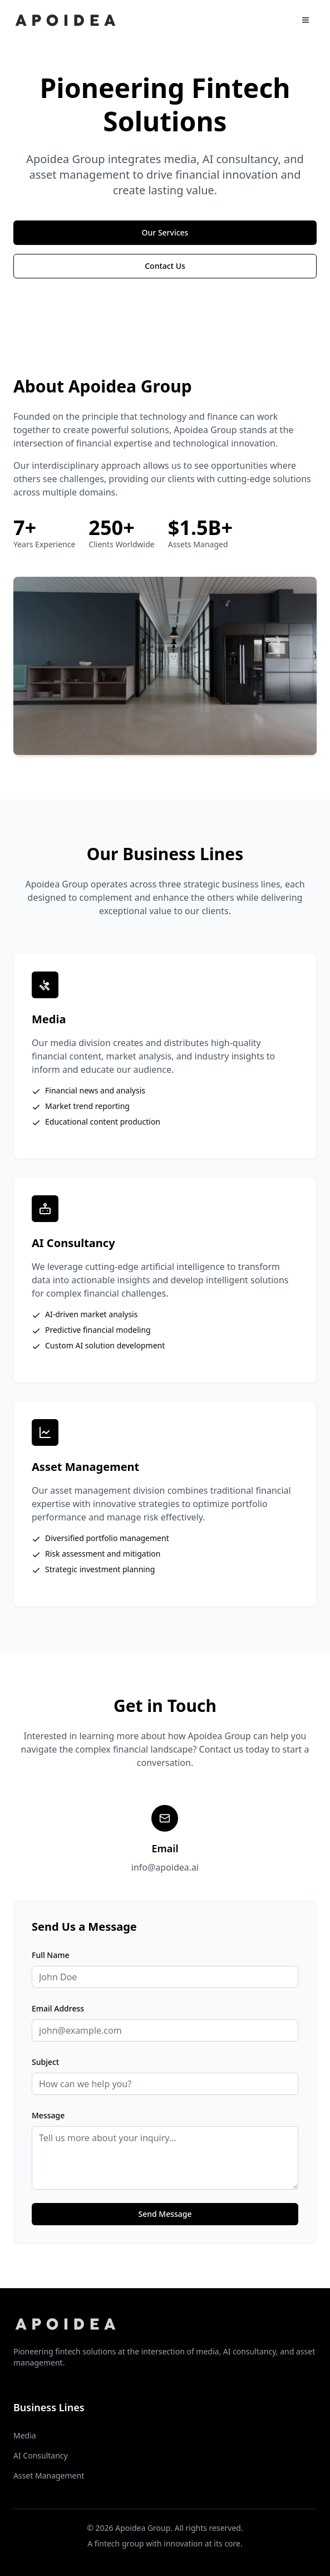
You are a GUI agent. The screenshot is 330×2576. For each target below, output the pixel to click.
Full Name (51, 1955)
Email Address (58, 2008)
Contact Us (165, 266)
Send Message (164, 2214)
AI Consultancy (40, 2455)
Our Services (165, 232)
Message (48, 2115)
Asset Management (48, 2475)
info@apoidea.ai (165, 1867)
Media (24, 2435)
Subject (45, 2062)
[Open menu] (305, 20)
